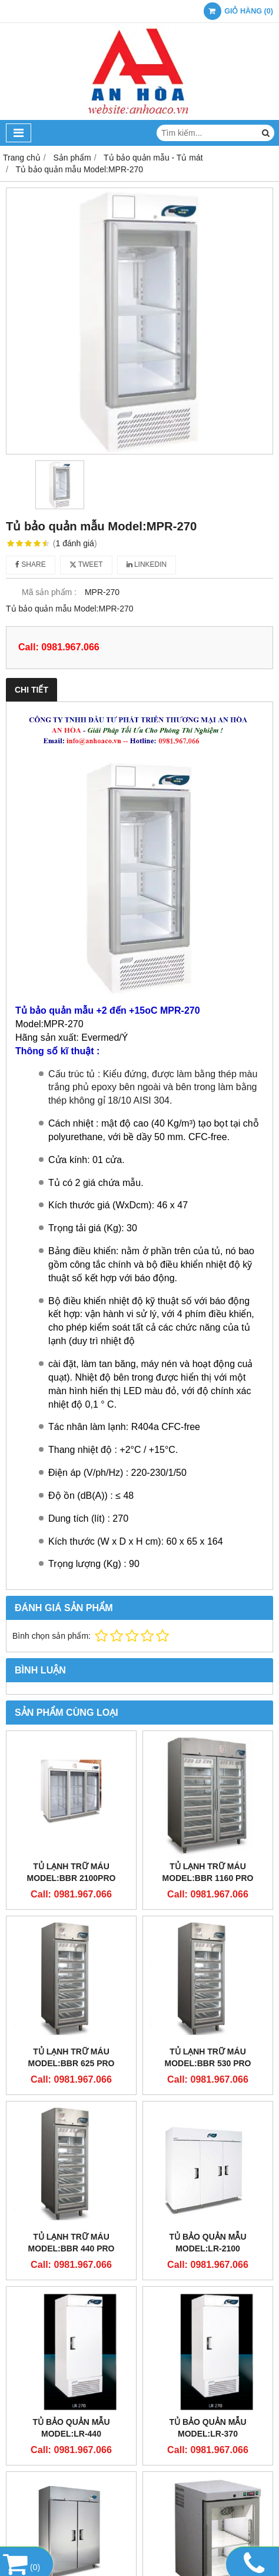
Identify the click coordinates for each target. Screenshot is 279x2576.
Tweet (86, 564)
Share (30, 564)
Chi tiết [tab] (31, 689)
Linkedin (147, 564)
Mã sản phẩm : (49, 592)
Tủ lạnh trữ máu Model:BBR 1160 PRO (208, 1872)
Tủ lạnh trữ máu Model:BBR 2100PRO (71, 1872)
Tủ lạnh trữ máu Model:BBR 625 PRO (71, 2057)
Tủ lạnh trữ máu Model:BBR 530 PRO (207, 2057)
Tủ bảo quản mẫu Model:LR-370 (207, 2427)
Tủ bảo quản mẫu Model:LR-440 (70, 2427)
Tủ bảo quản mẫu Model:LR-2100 (207, 2242)
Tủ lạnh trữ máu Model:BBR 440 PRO (71, 2242)
